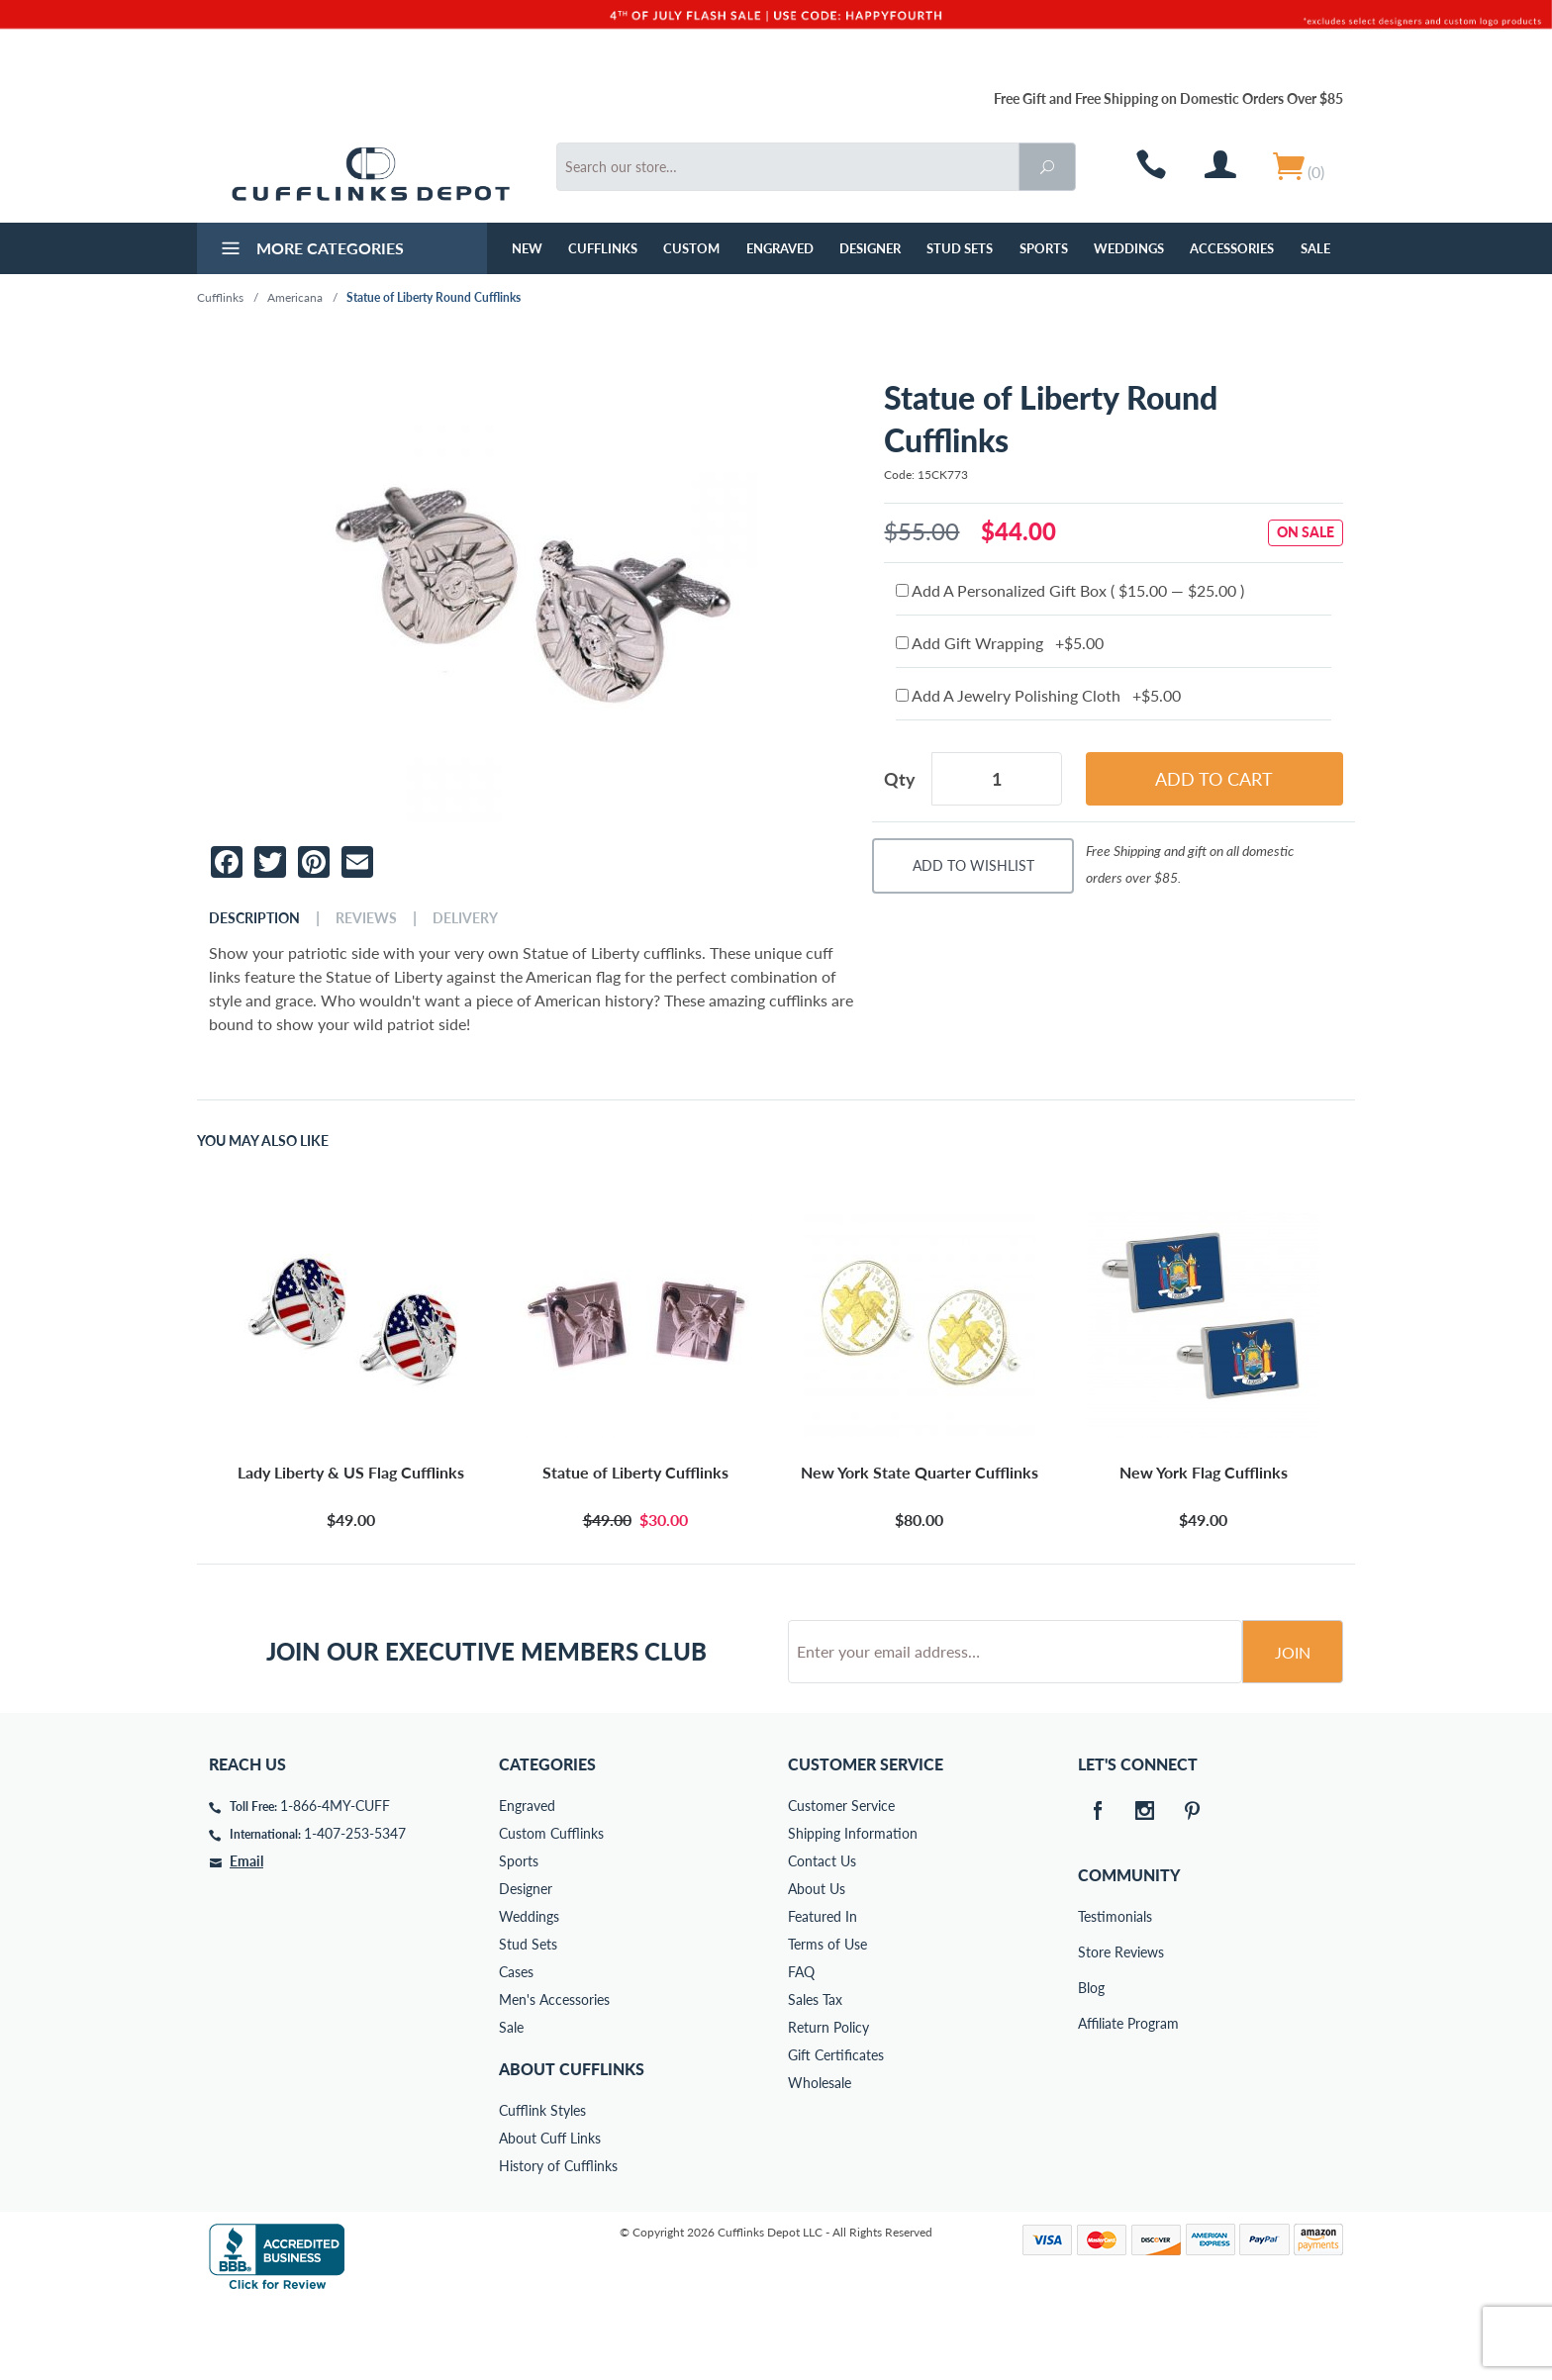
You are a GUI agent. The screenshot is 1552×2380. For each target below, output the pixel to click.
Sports (1043, 248)
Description (254, 918)
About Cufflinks (571, 2144)
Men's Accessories (554, 2074)
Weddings (1129, 248)
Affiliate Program (1092, 2098)
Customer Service (841, 1880)
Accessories (1232, 248)
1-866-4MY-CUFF (335, 1880)
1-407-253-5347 (355, 1908)
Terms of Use (827, 2019)
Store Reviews (1092, 2027)
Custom (691, 248)
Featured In (822, 1991)
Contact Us (822, 1936)
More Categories (310, 250)
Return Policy (828, 2102)
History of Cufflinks (558, 2241)
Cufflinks (602, 248)
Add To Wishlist (973, 865)
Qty (900, 779)
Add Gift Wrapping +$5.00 (1000, 642)
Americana (295, 297)
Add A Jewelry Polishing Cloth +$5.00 (1038, 695)
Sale (1315, 248)
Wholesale (819, 2157)
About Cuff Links (550, 2213)
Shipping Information (853, 1908)
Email (246, 1936)
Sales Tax (815, 2074)
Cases (516, 2047)
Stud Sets (959, 248)
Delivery (465, 918)
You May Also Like (263, 1141)
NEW (527, 248)
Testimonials (1092, 1991)
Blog (1091, 2062)
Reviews (366, 918)
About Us (816, 1963)
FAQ (801, 2047)
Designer (870, 248)
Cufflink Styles (542, 2185)
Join (1292, 1727)
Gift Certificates (836, 2130)
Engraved (780, 248)
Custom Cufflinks (551, 1908)
